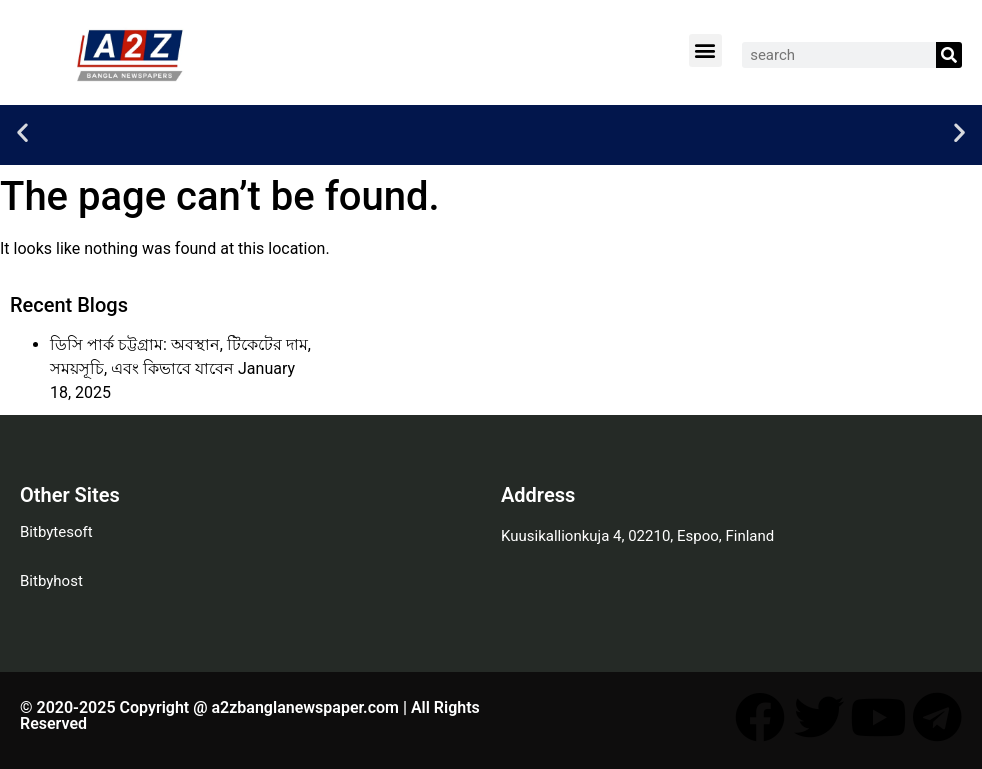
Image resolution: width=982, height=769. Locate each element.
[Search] (949, 55)
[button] (705, 50)
